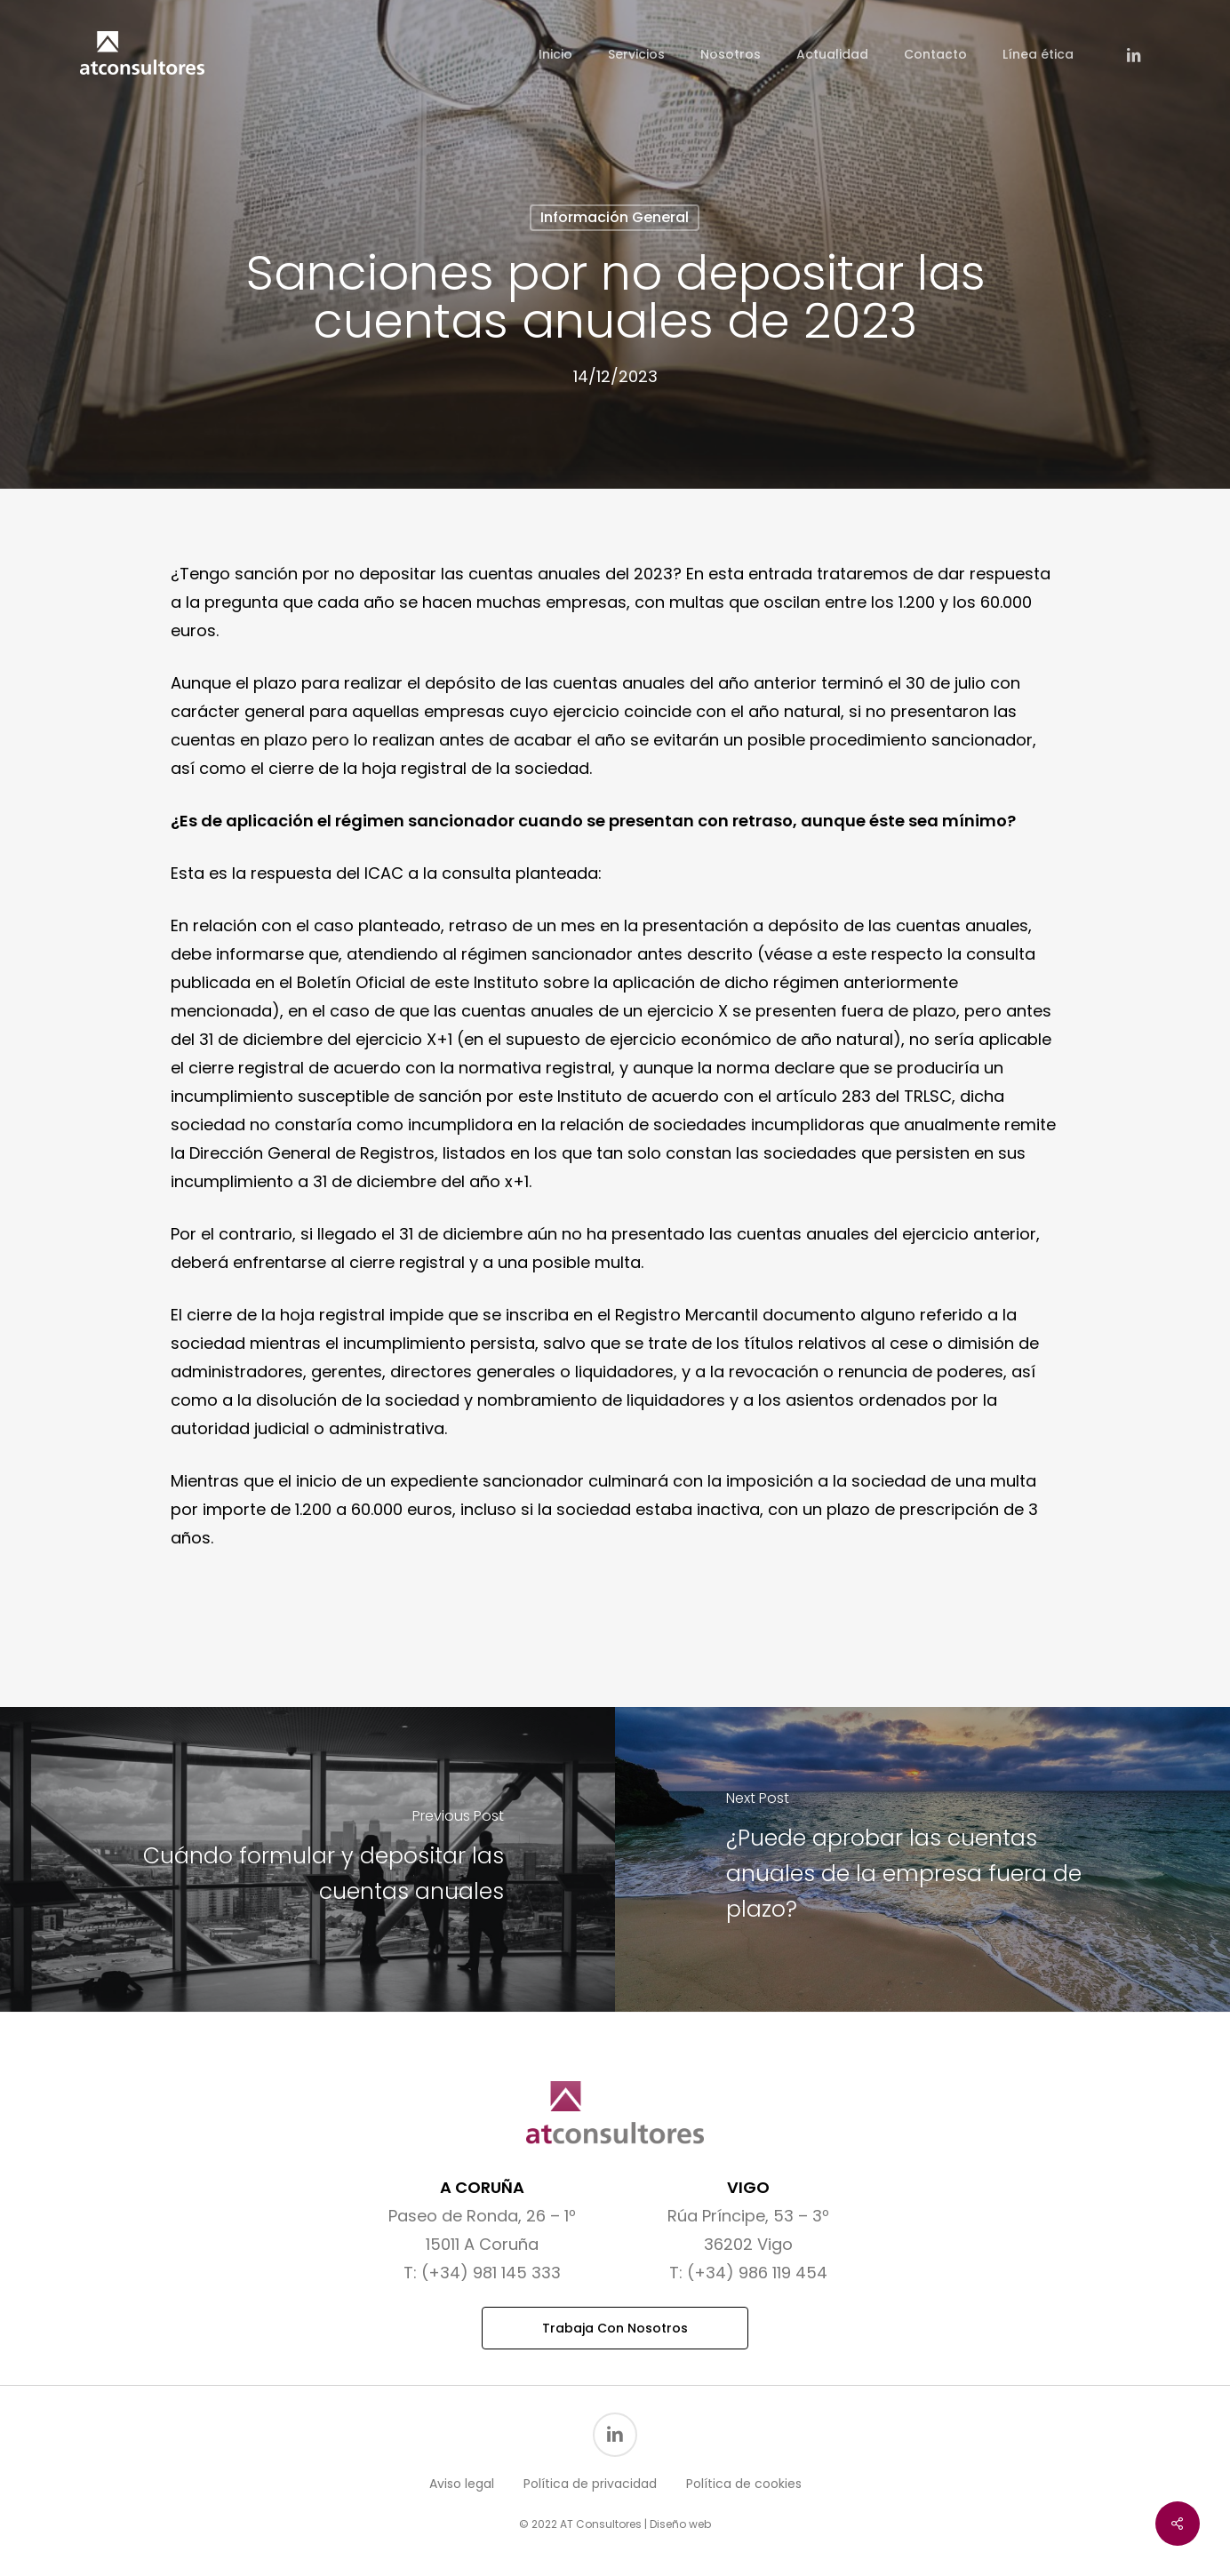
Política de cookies (744, 2483)
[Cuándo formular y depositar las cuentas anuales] (307, 1859)
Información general (614, 217)
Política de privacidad (590, 2483)
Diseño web (680, 2524)
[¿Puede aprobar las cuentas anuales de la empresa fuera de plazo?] (922, 1859)
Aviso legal (461, 2483)
